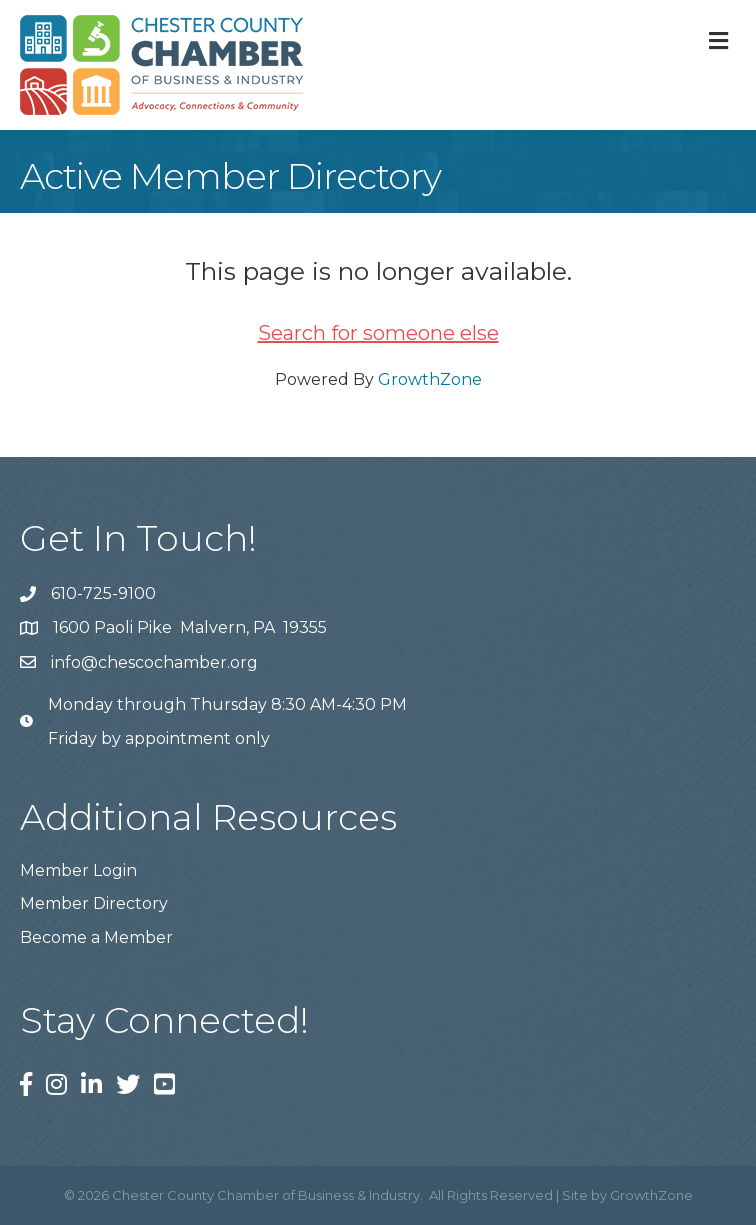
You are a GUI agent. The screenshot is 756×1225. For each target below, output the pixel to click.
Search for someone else (378, 333)
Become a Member (96, 937)
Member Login (78, 870)
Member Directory (94, 903)
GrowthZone (430, 379)
